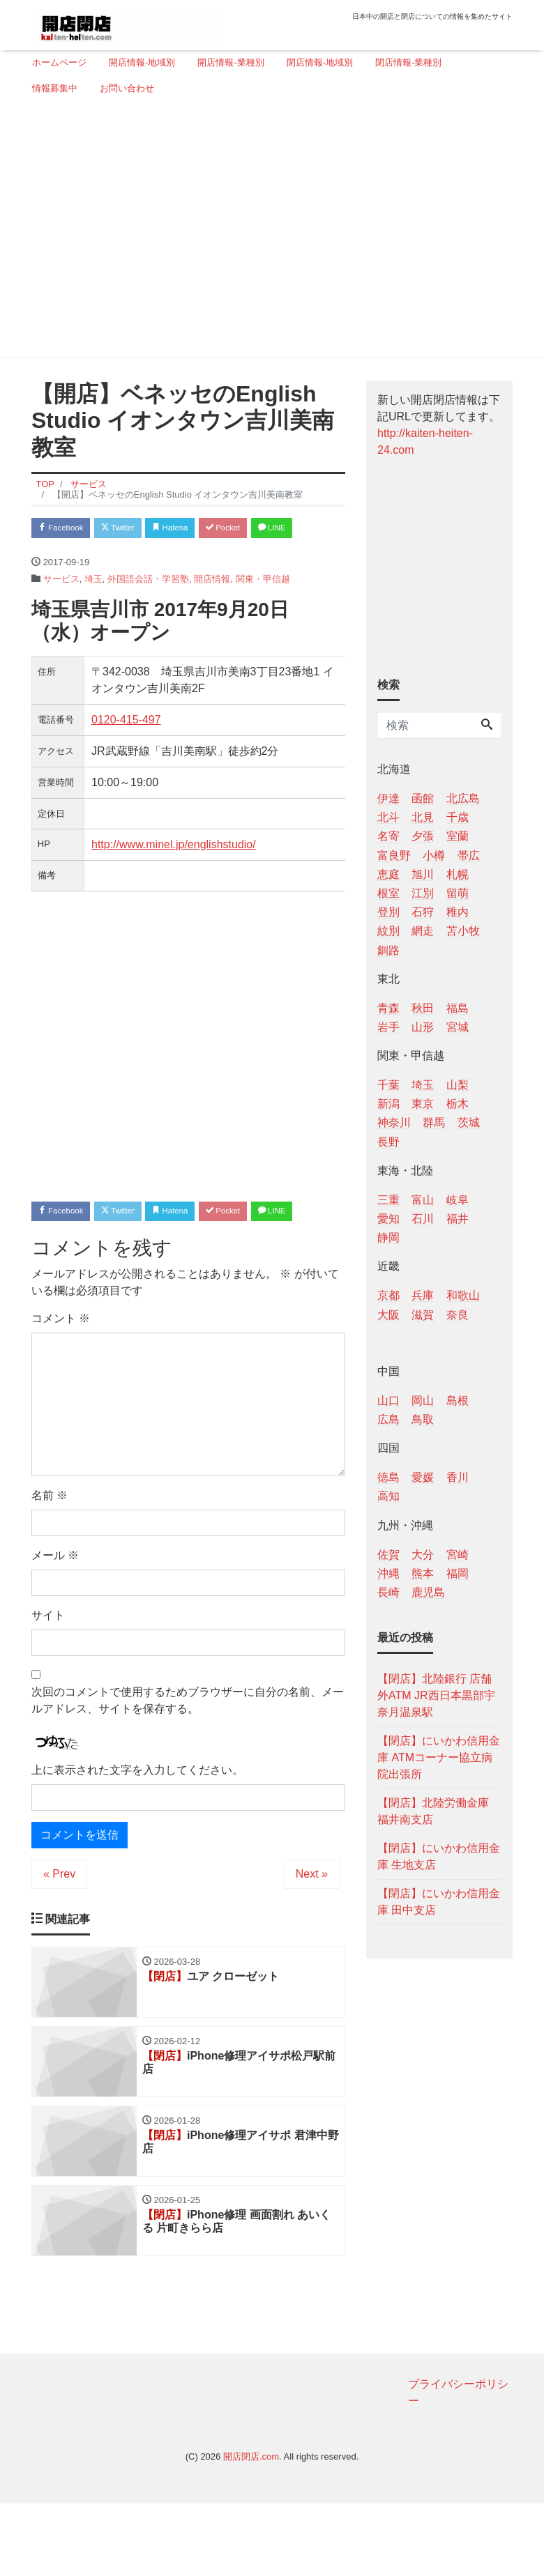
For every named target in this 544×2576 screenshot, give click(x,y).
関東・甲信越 (263, 609)
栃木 (457, 1104)
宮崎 (457, 1555)
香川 (457, 1477)
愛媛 (422, 1477)
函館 (422, 798)
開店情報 (212, 609)
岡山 (422, 1400)
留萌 (457, 893)
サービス (61, 609)
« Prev (59, 1935)
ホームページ (59, 62)
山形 (422, 1027)
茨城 (469, 1122)
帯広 (469, 855)
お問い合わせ (127, 88)
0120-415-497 (126, 750)
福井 (457, 1219)
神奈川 (394, 1122)
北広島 (463, 798)
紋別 (388, 931)
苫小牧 (463, 931)
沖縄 (388, 1573)
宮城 (457, 1027)
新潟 (388, 1104)
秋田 (422, 1008)
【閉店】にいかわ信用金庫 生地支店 (438, 1856)
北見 (422, 817)
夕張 (422, 836)
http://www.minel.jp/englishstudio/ (173, 874)
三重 (388, 1200)
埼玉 (93, 609)
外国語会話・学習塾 (148, 609)
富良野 (394, 855)
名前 (49, 1556)
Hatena (196, 529)
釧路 (388, 950)
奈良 (457, 1315)
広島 (388, 1419)
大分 (422, 1555)
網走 (422, 931)
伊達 (388, 798)
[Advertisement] (267, 232)
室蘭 (457, 836)
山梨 (457, 1085)
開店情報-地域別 (142, 62)
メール (55, 1616)
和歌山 (463, 1295)
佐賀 (388, 1555)
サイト (48, 1676)
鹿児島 (428, 1592)
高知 (388, 1496)
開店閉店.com (251, 2529)
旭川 (422, 874)
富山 (422, 1200)
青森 (388, 1008)
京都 (388, 1295)
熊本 (422, 1573)
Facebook (66, 529)
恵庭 (388, 874)
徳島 (388, 1477)
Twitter (133, 529)
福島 (457, 1008)
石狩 (422, 912)
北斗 (388, 817)
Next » (312, 1935)
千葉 (388, 1085)
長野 (388, 1142)
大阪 (388, 1315)
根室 (388, 893)
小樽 (434, 855)
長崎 (388, 1592)
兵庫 (422, 1295)
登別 (388, 912)
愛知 (388, 1219)
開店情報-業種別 (230, 62)
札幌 (457, 874)
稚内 (457, 912)
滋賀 (422, 1315)
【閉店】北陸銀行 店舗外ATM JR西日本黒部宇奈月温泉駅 (436, 1695)
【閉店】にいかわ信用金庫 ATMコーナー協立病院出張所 (438, 1757)
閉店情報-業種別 (408, 62)
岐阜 (457, 1200)
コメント (60, 1379)
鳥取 (422, 1419)
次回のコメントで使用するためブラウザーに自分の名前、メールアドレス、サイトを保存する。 (187, 1761)
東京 (422, 1104)
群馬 (434, 1122)
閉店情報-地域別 (320, 62)
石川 (422, 1219)
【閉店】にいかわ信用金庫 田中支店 (438, 1901)
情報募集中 (54, 88)
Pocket (258, 529)
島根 (457, 1400)
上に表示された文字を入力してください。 (137, 1831)
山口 (388, 1400)
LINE (56, 556)
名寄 (388, 836)
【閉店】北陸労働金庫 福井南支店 (433, 1811)
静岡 (388, 1237)
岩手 (388, 1027)
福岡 (457, 1573)
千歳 (457, 817)
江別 (422, 893)
